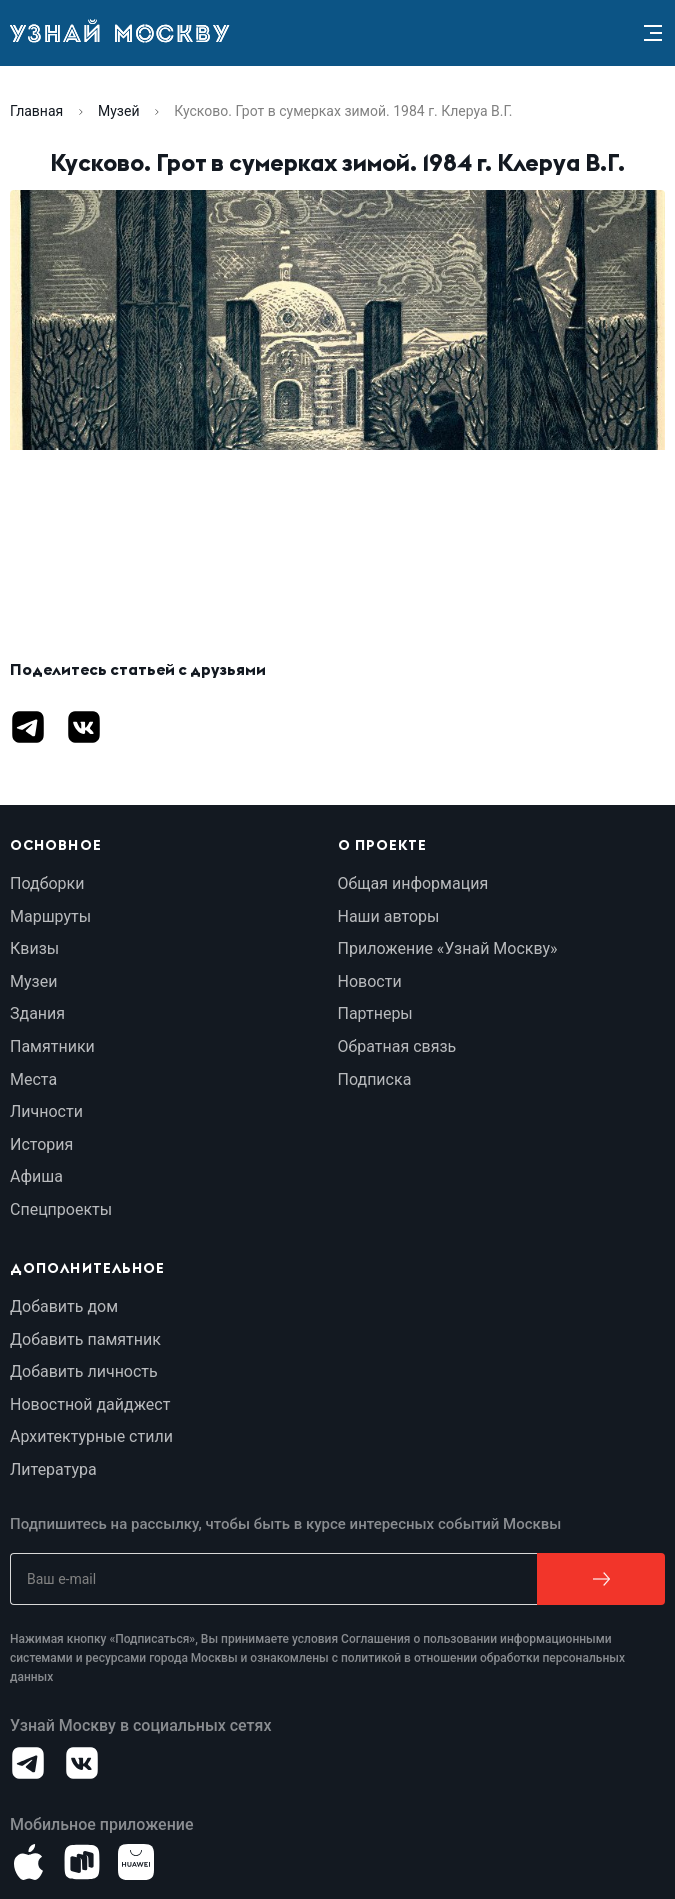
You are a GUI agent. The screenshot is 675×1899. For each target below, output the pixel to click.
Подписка (375, 1079)
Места (33, 1079)
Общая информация (413, 883)
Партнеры (375, 1013)
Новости (370, 981)
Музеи (33, 981)
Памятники (52, 1046)
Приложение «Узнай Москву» (448, 948)
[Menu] (653, 33)
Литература (53, 1469)
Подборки (47, 883)
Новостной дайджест (90, 1404)
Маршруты (50, 916)
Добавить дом (64, 1306)
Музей (118, 111)
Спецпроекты (61, 1209)
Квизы (34, 948)
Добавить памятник (85, 1339)
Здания (37, 1013)
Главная (36, 111)
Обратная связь (397, 1046)
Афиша (36, 1176)
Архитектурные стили (91, 1436)
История (41, 1144)
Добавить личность (84, 1371)
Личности (46, 1111)
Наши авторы (389, 916)
